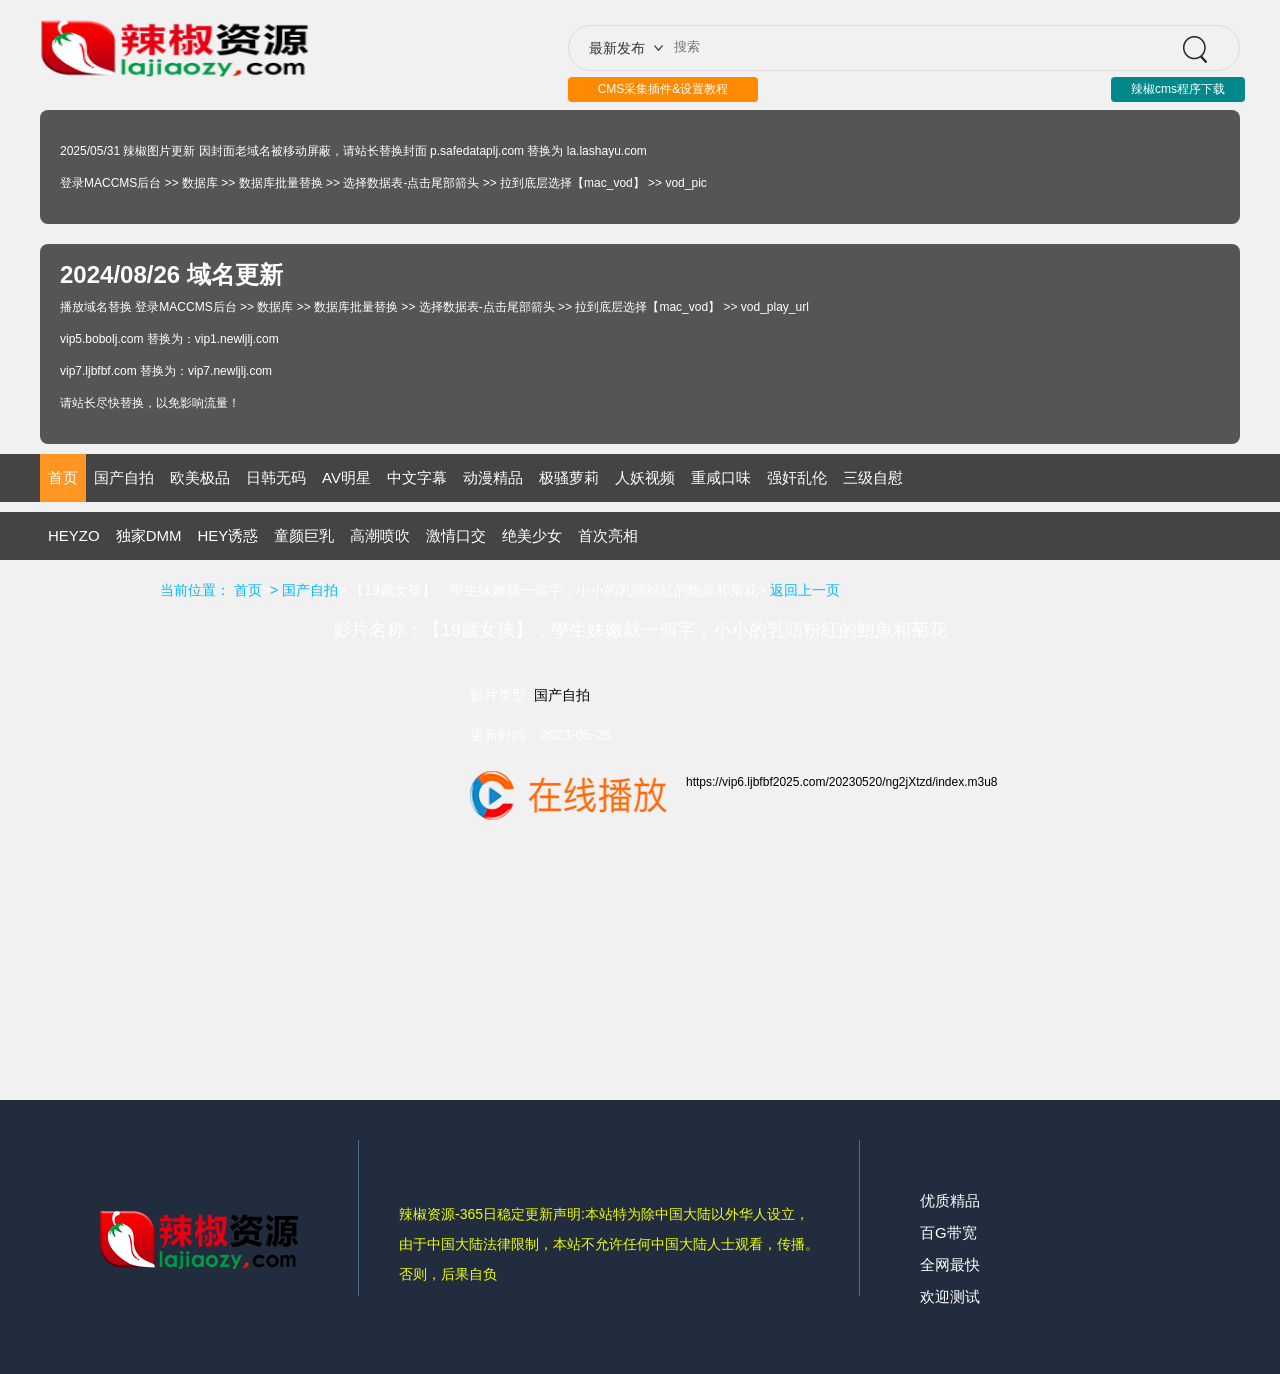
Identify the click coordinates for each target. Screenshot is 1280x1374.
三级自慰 (873, 477)
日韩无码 (276, 477)
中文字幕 (417, 477)
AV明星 (346, 477)
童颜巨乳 (304, 535)
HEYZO (74, 535)
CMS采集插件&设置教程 (663, 89)
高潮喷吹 (380, 535)
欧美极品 (200, 477)
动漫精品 (493, 477)
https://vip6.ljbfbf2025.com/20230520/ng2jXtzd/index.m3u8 (842, 782)
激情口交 (456, 535)
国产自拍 (124, 477)
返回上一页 (805, 590)
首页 (63, 477)
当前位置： (195, 590)
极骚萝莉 (569, 477)
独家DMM (149, 535)
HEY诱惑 (228, 535)
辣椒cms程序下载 (1178, 89)
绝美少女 (532, 535)
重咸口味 (721, 477)
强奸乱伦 (797, 477)
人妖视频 (645, 477)
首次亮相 (608, 535)
